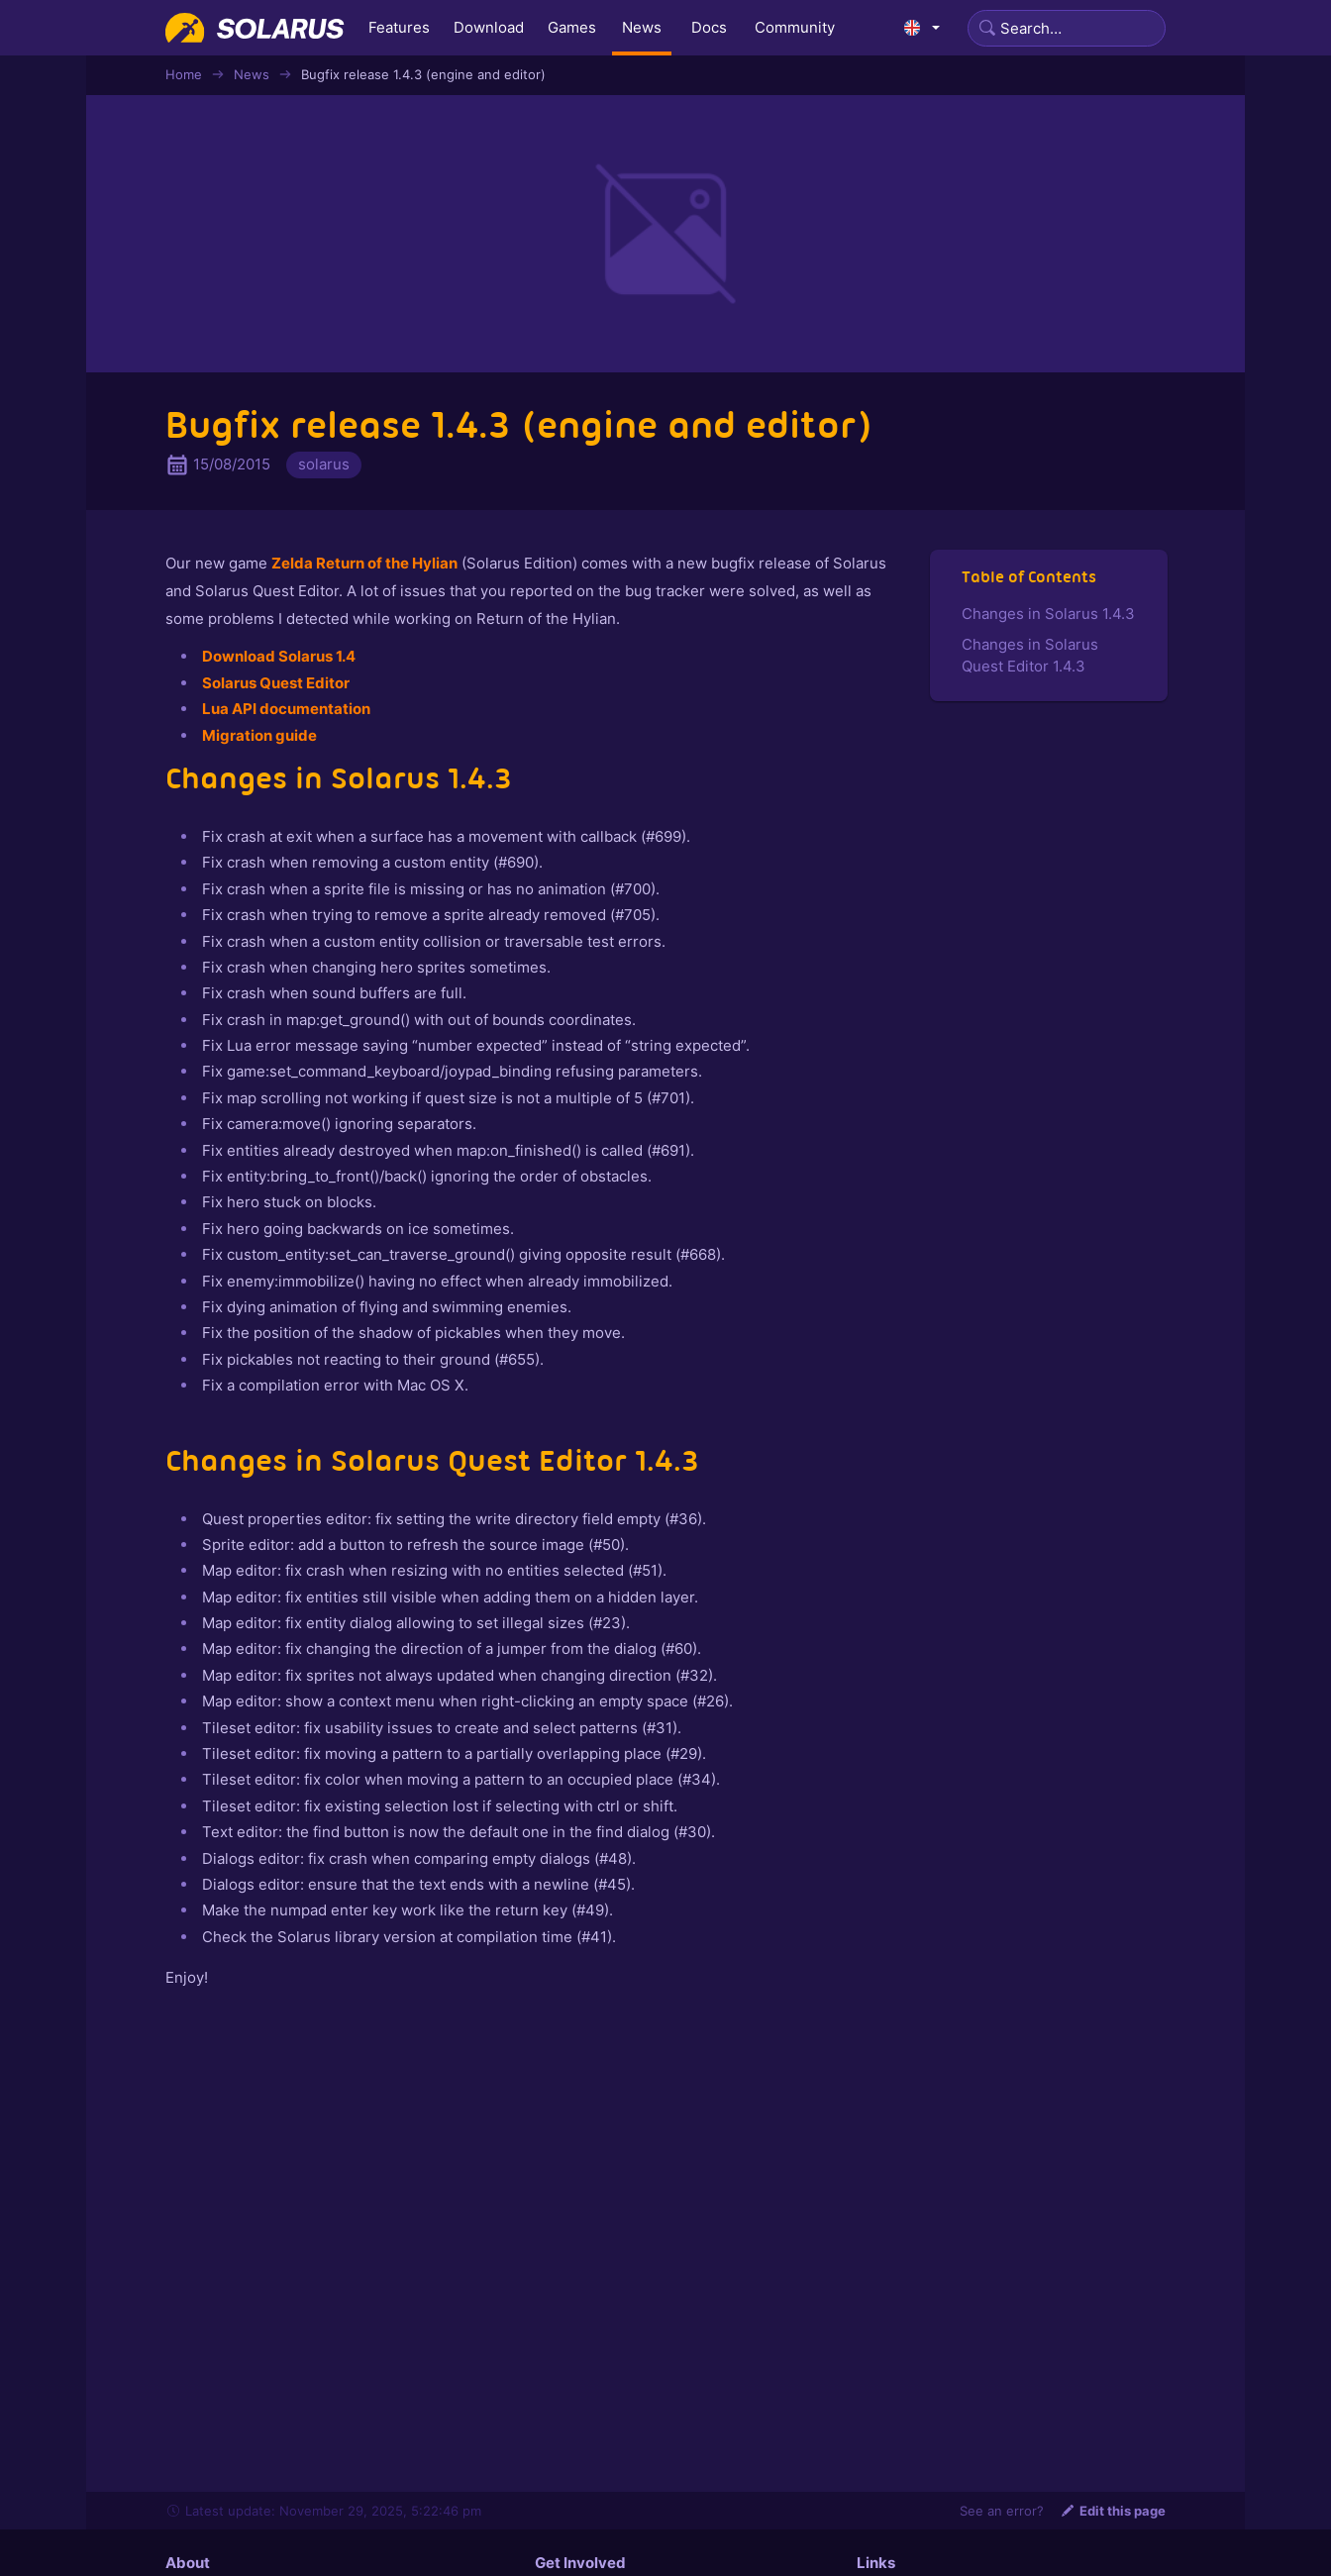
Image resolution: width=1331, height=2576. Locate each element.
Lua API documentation (286, 708)
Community (795, 27)
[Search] (1067, 28)
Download (489, 27)
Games (572, 27)
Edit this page (1113, 2511)
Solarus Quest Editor (276, 682)
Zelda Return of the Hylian (364, 563)
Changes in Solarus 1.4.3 (1048, 613)
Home (183, 74)
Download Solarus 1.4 (279, 656)
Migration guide (259, 735)
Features (399, 27)
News (642, 27)
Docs (709, 27)
